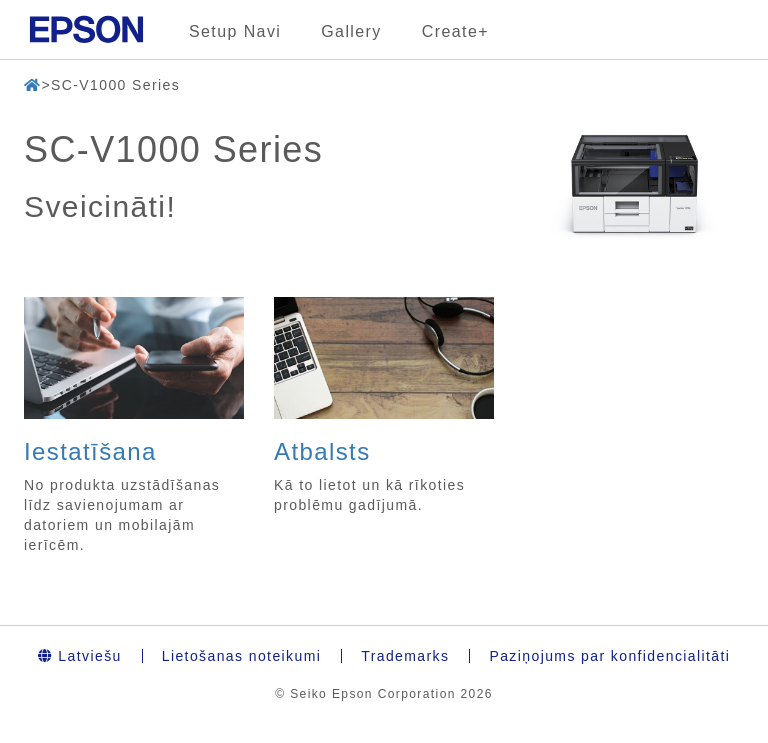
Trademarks (405, 656)
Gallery (351, 31)
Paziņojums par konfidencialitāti (609, 656)
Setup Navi (235, 31)
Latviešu (80, 656)
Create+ (455, 31)
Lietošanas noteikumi (242, 656)
